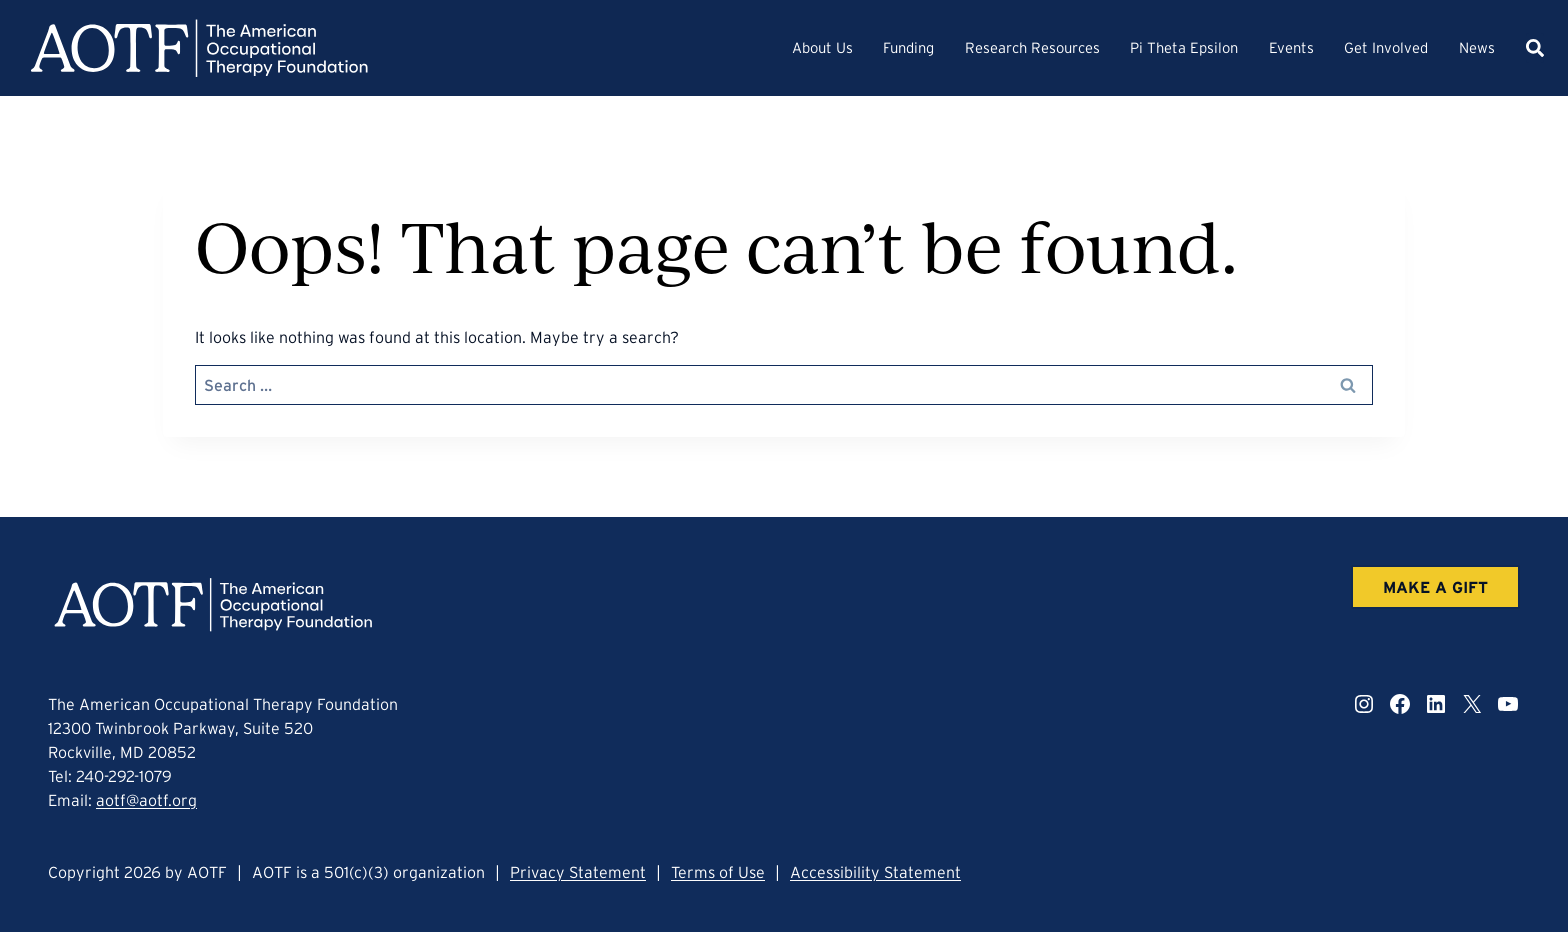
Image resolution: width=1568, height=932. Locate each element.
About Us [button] (822, 47)
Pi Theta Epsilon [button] (1184, 47)
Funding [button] (908, 47)
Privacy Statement (578, 872)
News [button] (1477, 47)
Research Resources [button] (1032, 47)
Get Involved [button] (1386, 47)
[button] (1535, 48)
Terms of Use (718, 872)
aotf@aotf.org (146, 800)
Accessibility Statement (875, 872)
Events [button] (1291, 47)
